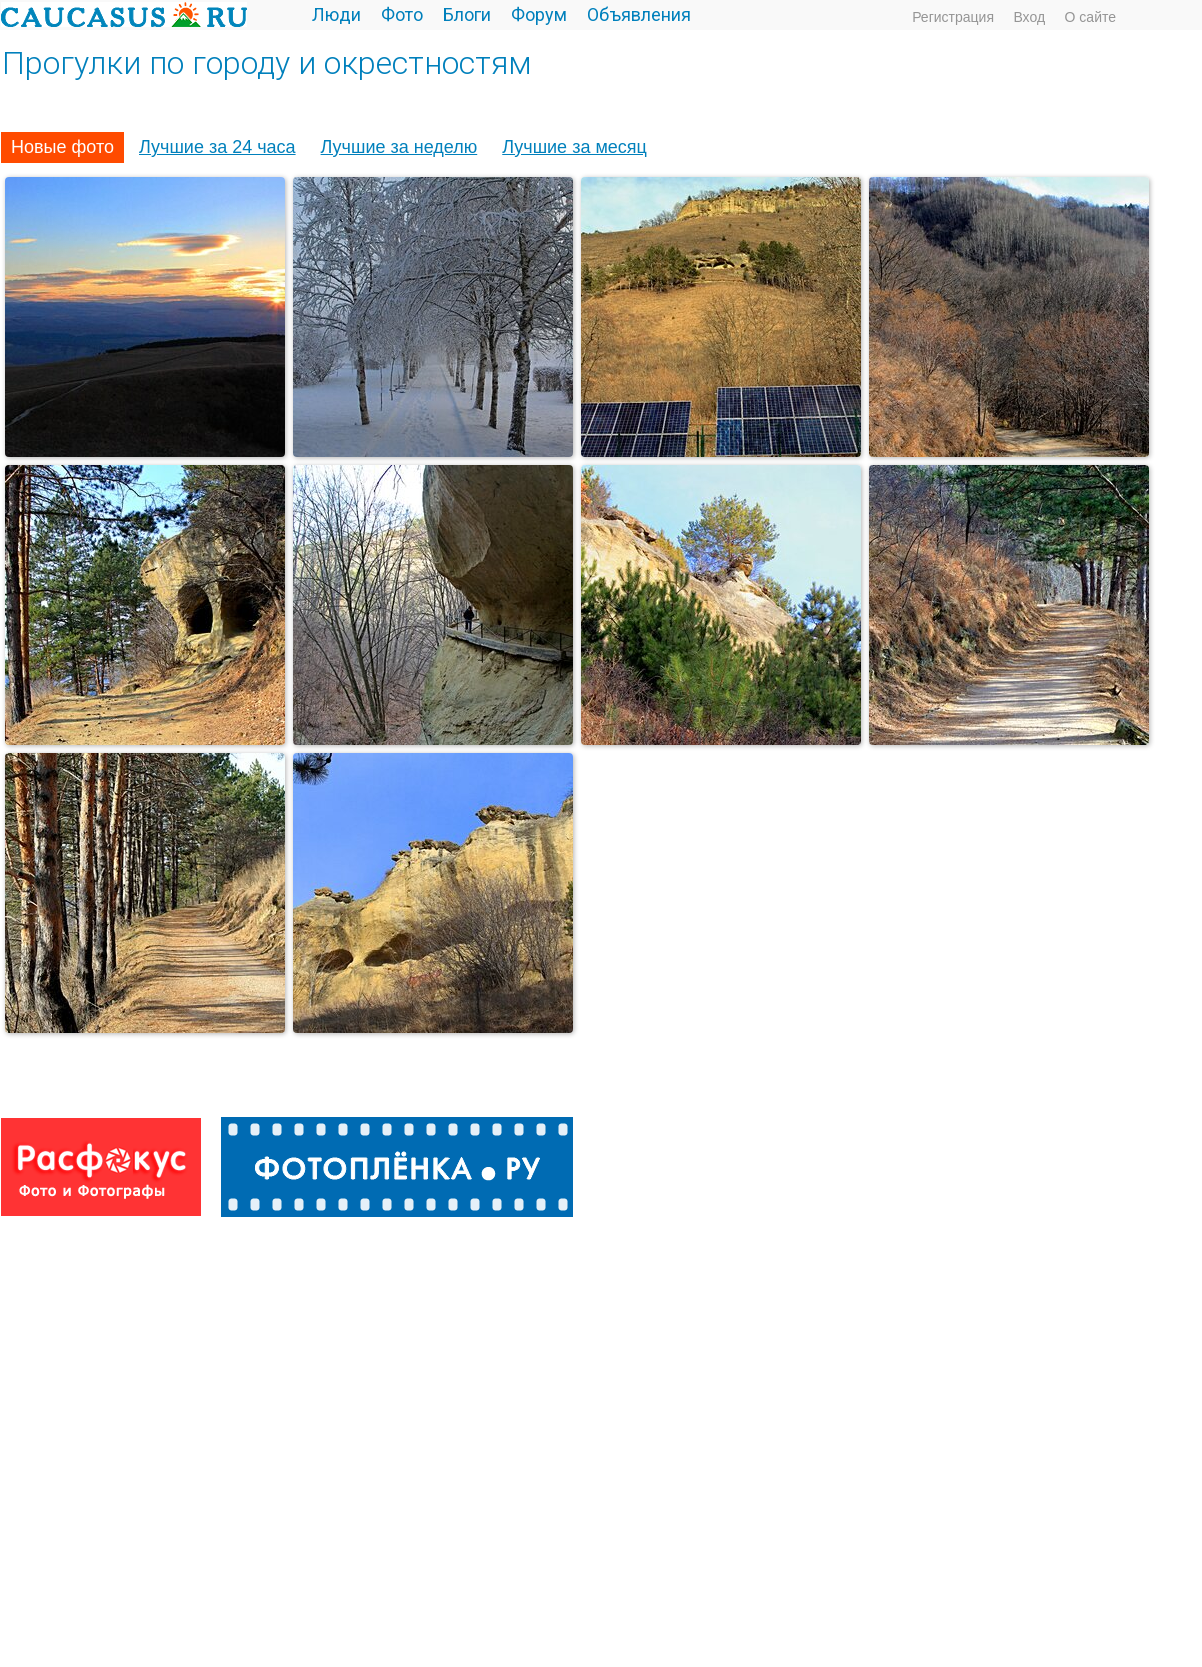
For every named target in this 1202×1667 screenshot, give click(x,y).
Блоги (467, 14)
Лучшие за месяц (574, 147)
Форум (539, 14)
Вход (1029, 17)
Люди (336, 14)
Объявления (639, 14)
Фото (402, 14)
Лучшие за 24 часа (217, 147)
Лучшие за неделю (399, 147)
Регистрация (953, 17)
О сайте (1090, 17)
